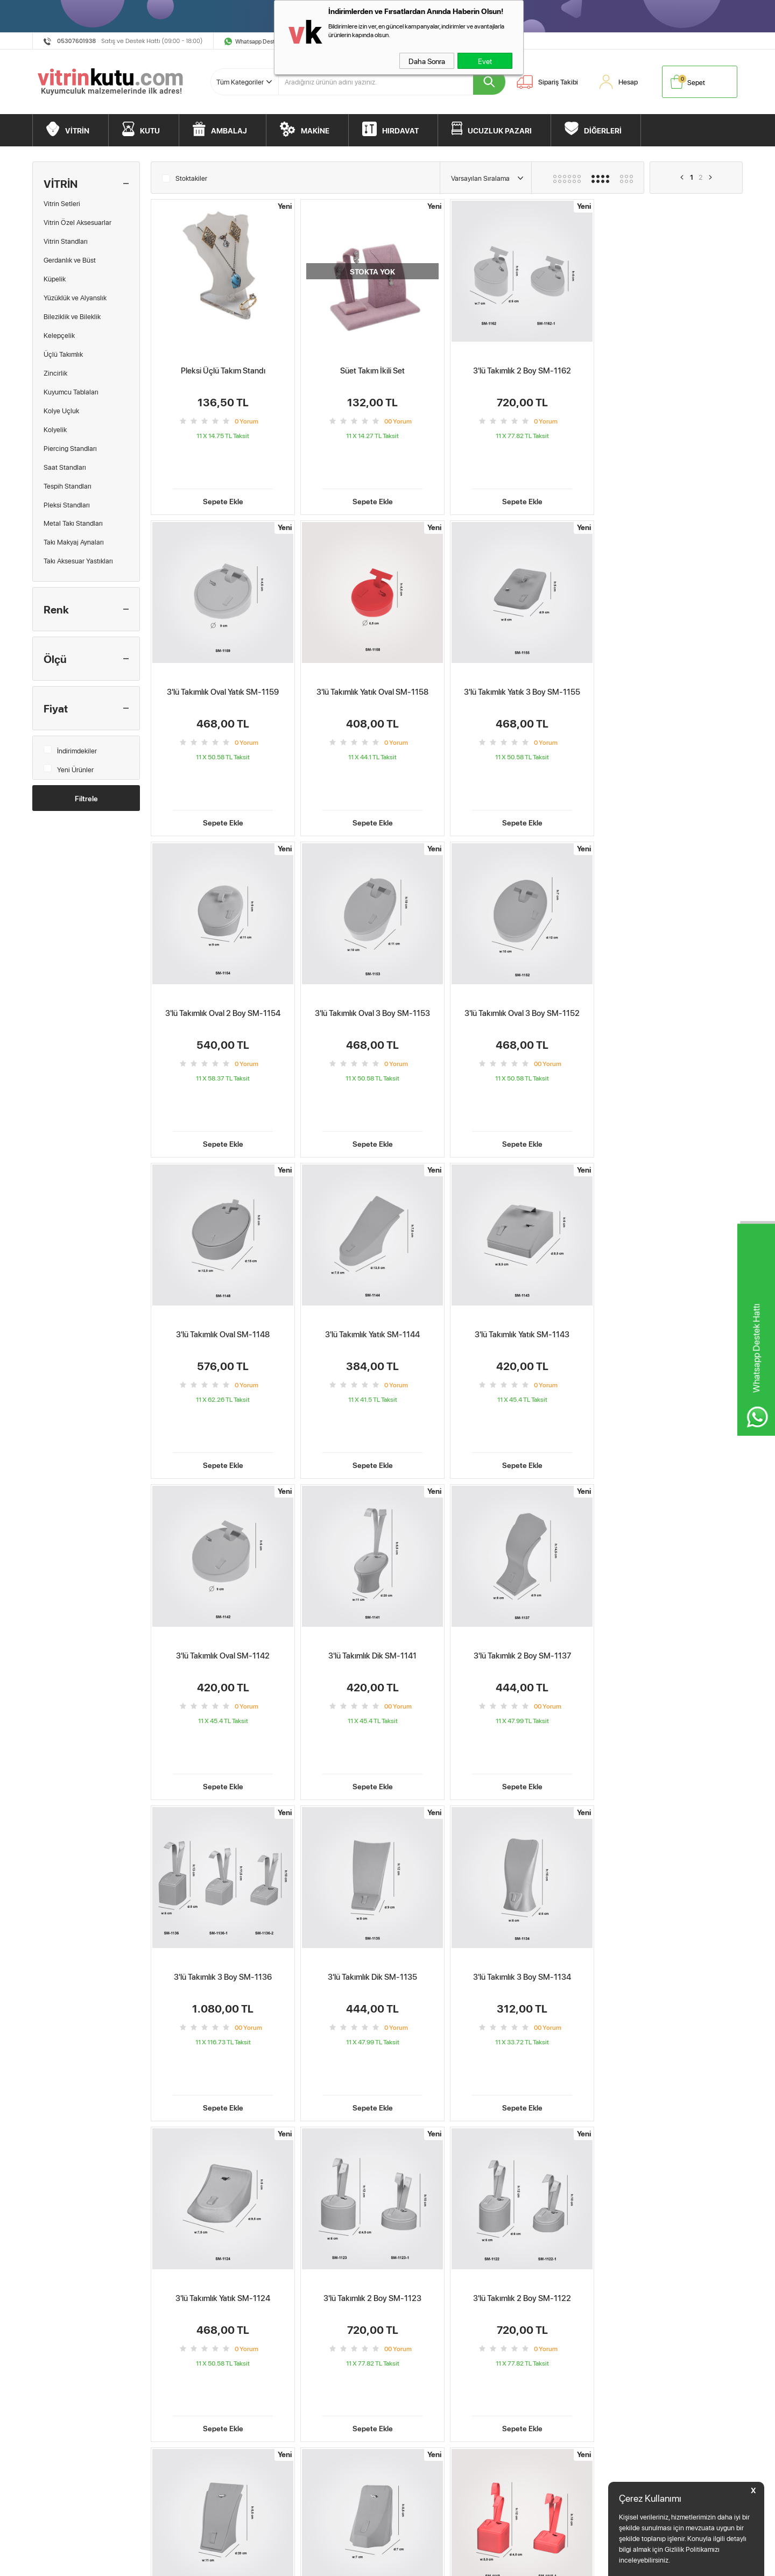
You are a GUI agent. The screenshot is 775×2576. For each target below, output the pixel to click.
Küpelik (55, 278)
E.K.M (308, 2529)
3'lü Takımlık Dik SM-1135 (222, 1516)
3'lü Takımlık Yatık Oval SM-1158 (223, 657)
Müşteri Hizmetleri (420, 2334)
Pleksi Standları (67, 504)
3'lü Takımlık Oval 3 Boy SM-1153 (670, 657)
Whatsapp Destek (258, 41)
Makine (49, 2379)
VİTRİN (77, 130)
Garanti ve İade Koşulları (192, 2379)
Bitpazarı (51, 2409)
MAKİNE (315, 130)
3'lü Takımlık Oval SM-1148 (372, 943)
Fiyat (56, 708)
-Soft (338, 2562)
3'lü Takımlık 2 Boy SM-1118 (670, 1802)
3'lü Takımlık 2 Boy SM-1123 (671, 1516)
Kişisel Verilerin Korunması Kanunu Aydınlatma (207, 2417)
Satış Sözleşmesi (181, 2364)
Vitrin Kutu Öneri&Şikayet (431, 2364)
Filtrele (86, 798)
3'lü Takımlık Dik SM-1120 (521, 1802)
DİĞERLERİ (603, 130)
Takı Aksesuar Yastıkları (78, 560)
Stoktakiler (184, 176)
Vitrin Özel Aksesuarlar (77, 222)
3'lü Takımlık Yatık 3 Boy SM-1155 (372, 657)
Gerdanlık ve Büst (70, 260)
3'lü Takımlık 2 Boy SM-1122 (223, 1802)
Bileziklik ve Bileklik (72, 316)
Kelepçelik (59, 335)
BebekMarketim (561, 2315)
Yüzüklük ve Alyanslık (75, 297)
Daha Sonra (426, 61)
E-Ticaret (360, 2562)
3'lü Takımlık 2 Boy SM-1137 (521, 1229)
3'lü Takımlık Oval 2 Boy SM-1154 (521, 657)
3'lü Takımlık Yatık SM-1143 (670, 943)
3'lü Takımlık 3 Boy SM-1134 (372, 1516)
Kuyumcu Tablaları (71, 391)
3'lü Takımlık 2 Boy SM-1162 (521, 370)
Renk (56, 609)
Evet (485, 61)
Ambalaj (50, 2364)
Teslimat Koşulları (182, 2334)
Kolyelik (55, 429)
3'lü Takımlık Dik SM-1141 (372, 1229)
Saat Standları (65, 467)
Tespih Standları (67, 486)
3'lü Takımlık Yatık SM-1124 (521, 1516)
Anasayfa (288, 2334)
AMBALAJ (229, 130)
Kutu (45, 2349)
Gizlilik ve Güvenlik (184, 2394)
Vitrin (45, 2334)
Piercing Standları (70, 448)
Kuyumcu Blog (296, 2409)
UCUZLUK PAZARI (500, 130)
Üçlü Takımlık (63, 354)
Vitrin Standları (66, 241)
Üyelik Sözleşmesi (183, 2349)
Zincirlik (55, 373)
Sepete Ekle (222, 465)
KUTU (150, 130)
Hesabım (287, 2349)
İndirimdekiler (70, 748)
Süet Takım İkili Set (372, 370)
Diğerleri (50, 2424)
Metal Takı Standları (73, 523)
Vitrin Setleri (62, 203)
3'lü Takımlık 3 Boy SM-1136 (671, 1229)
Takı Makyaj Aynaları (74, 542)
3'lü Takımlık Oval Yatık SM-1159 (671, 370)
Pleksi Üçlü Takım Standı (222, 370)
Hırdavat (50, 2394)
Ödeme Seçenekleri (422, 2349)
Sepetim (286, 2364)
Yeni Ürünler (69, 767)
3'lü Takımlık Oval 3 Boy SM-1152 (222, 943)
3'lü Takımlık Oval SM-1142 (223, 1229)
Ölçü (55, 659)
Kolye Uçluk (61, 410)
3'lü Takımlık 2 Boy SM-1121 (371, 1802)
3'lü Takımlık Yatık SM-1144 (521, 943)
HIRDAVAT (400, 130)
